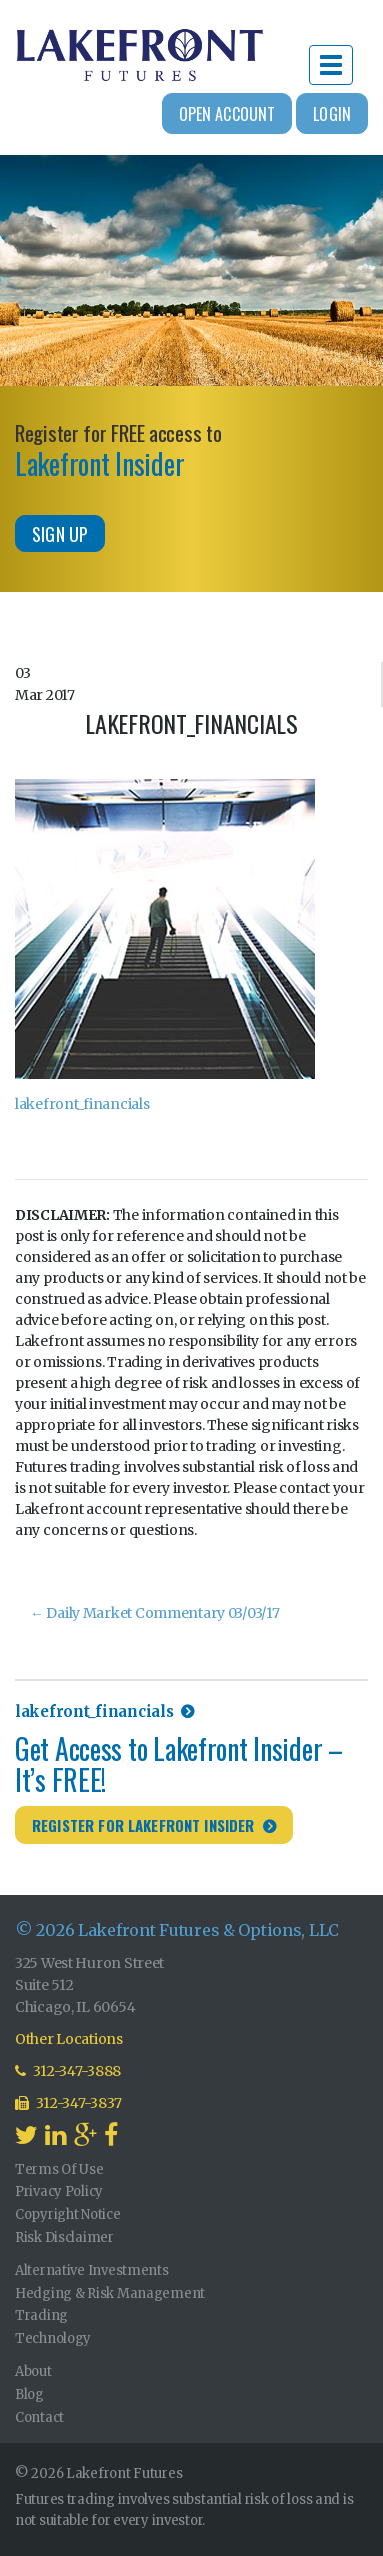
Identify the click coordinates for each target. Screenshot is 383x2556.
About (33, 2371)
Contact (39, 2417)
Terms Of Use (59, 2169)
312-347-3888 (68, 2071)
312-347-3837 (68, 2103)
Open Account (227, 114)
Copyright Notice (68, 2214)
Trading (41, 2315)
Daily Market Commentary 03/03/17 (155, 1613)
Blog (29, 2394)
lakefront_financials (82, 1104)
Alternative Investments (92, 2270)
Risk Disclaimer (64, 2237)
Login (332, 114)
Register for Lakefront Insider (143, 1825)
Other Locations (69, 2039)
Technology (53, 2338)
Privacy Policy (59, 2191)
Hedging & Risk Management (110, 2293)
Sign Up (60, 534)
